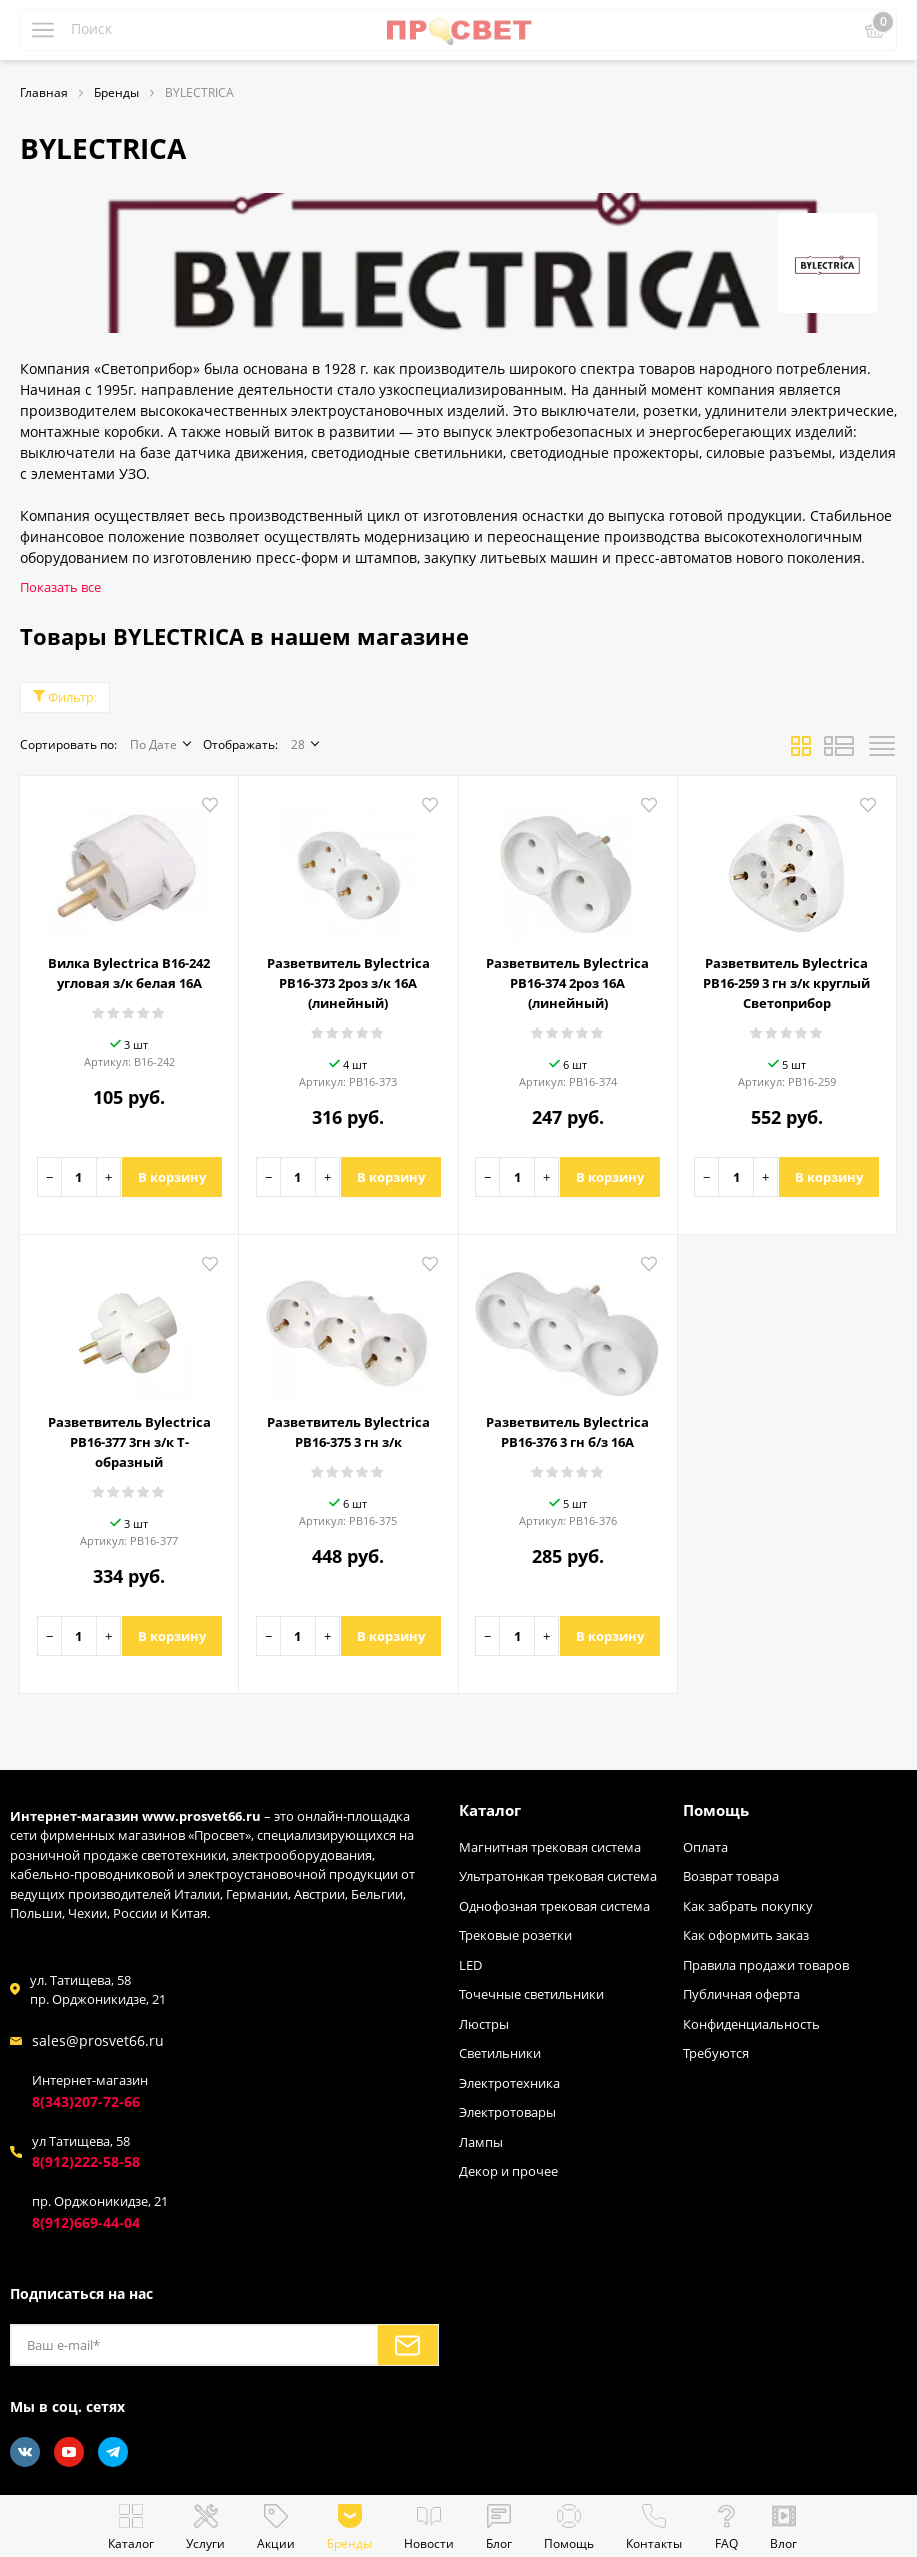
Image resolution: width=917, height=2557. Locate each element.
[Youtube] (69, 2452)
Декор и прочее (508, 2171)
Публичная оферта (741, 1994)
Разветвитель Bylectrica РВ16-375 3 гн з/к (348, 1432)
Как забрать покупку (748, 1906)
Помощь (716, 1810)
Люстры (484, 2024)
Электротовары (507, 2112)
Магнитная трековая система (550, 1847)
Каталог (490, 1810)
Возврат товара (731, 1876)
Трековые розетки (515, 1935)
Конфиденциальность (751, 2024)
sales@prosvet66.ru (98, 2040)
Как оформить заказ (746, 1935)
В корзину (172, 1177)
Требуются (716, 2053)
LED (470, 1965)
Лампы (481, 2142)
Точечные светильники (531, 1994)
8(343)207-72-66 (86, 2101)
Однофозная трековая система (554, 1906)
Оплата (705, 1847)
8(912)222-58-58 (86, 2161)
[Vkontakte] (25, 2452)
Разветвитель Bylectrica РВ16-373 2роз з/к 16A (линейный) (348, 983)
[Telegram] (113, 2452)
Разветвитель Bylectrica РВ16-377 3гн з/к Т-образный (129, 1442)
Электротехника (509, 2083)
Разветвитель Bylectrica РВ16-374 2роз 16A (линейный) (567, 983)
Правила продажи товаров (766, 1965)
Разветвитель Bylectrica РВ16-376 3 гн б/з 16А (567, 1432)
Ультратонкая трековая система (558, 1876)
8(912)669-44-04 (86, 2222)
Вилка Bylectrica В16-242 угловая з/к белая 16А (129, 973)
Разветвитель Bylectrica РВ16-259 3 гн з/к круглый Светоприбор (786, 983)
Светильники (500, 2053)
